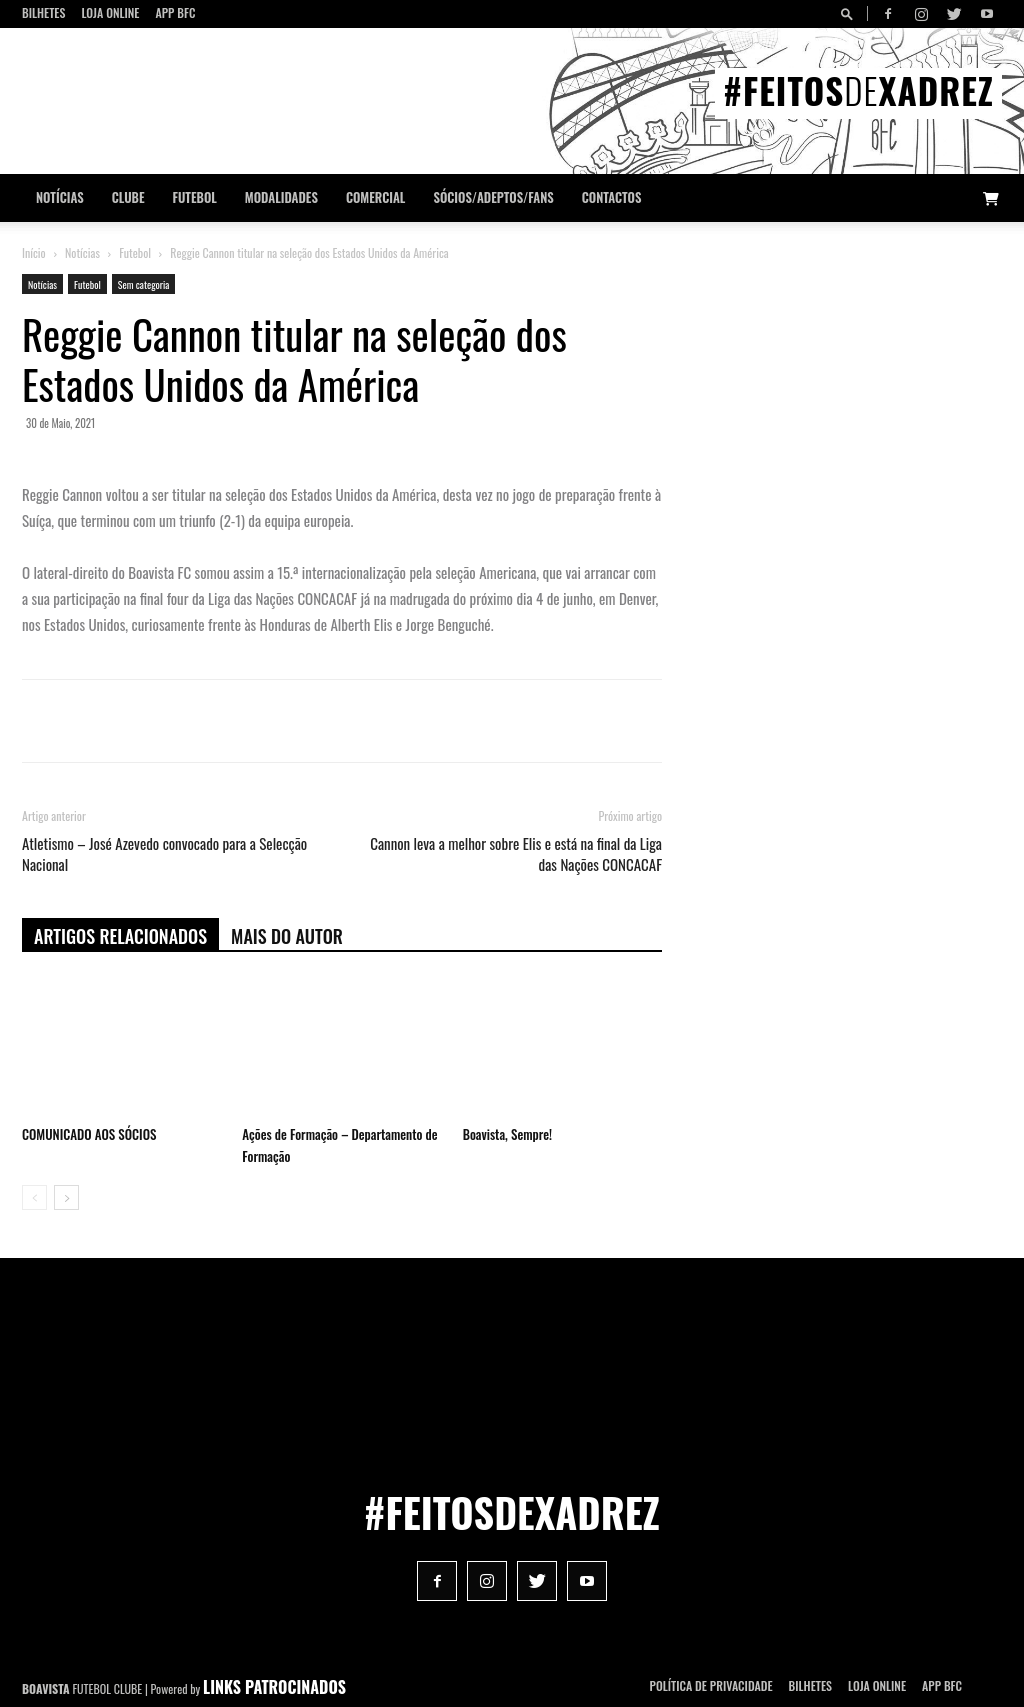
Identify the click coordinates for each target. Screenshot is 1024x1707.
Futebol (195, 197)
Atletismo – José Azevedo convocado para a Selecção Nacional (164, 854)
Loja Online (110, 12)
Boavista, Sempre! (507, 1134)
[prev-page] (34, 1197)
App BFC (175, 12)
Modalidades (281, 197)
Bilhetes (43, 12)
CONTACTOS (612, 197)
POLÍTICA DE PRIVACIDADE (711, 1685)
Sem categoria (144, 284)
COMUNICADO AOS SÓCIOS (89, 1134)
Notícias (60, 197)
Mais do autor (287, 936)
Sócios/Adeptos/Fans (493, 197)
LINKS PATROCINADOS (274, 1687)
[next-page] (66, 1197)
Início (34, 252)
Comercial (376, 197)
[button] (850, 13)
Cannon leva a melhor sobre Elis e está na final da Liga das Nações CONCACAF (516, 854)
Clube (128, 197)
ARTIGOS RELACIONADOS (120, 936)
